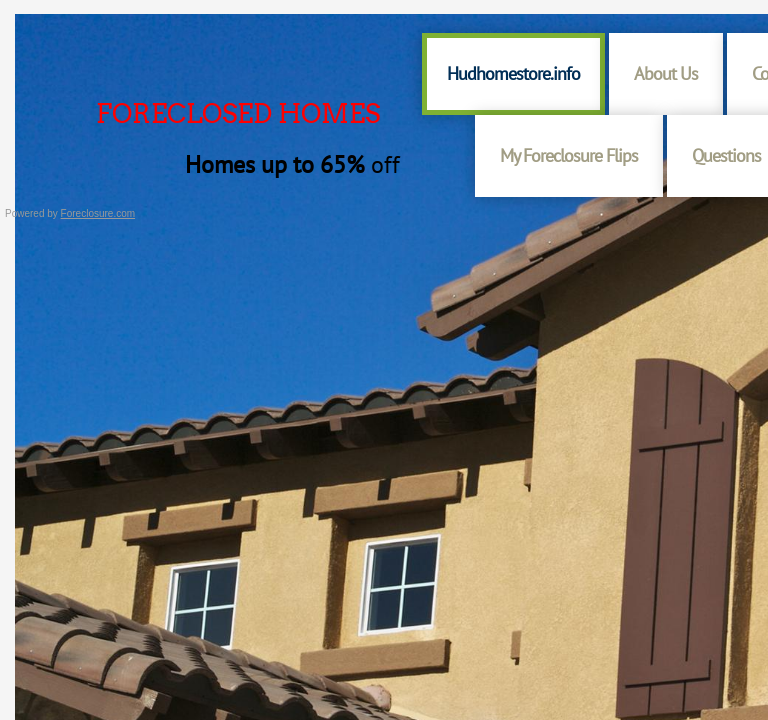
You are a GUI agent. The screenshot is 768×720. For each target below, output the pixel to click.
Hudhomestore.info (513, 73)
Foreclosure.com (98, 213)
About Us (666, 73)
